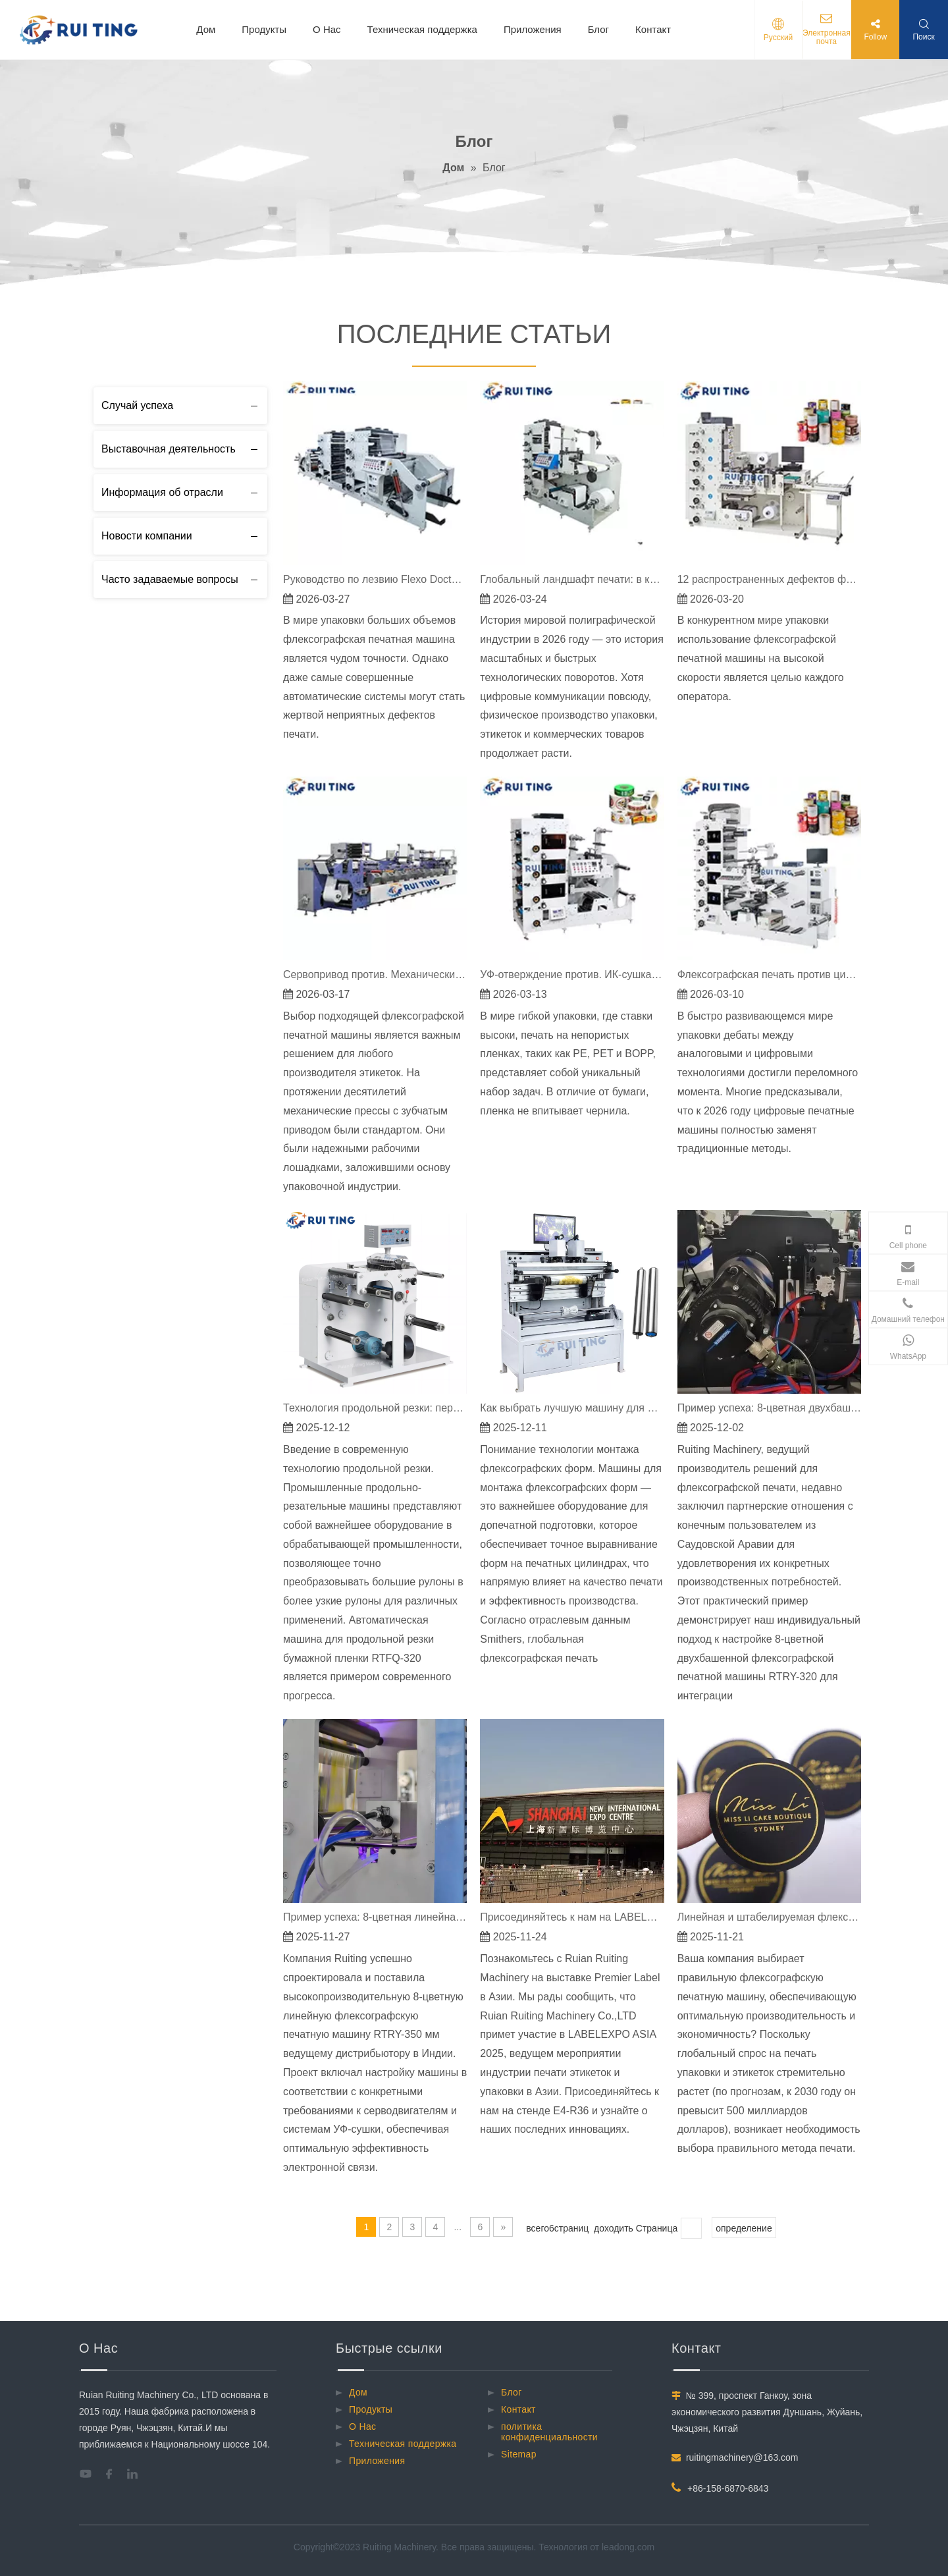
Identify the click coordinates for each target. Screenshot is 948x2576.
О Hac (327, 29)
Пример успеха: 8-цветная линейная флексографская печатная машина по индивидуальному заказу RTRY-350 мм (375, 1917)
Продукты (264, 29)
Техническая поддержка (422, 29)
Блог (598, 29)
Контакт (653, 29)
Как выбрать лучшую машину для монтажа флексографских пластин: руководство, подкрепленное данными (572, 1407)
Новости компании (146, 535)
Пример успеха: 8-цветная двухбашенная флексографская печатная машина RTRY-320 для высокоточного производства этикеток (769, 1407)
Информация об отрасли (162, 492)
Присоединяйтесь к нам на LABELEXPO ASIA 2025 (572, 1917)
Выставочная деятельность (168, 448)
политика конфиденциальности (549, 2431)
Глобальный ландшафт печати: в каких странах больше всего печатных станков (572, 579)
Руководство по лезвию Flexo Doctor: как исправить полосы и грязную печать (375, 579)
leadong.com (628, 2547)
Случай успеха (137, 405)
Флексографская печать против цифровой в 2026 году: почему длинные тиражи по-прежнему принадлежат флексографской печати (769, 974)
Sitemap (519, 2454)
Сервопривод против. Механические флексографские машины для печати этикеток (375, 974)
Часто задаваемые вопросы (169, 579)
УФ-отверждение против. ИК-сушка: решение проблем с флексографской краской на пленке (572, 974)
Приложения (533, 29)
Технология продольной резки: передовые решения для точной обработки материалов (375, 1407)
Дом (205, 29)
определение (744, 2228)
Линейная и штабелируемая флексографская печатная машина (769, 1917)
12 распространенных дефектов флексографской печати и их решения (769, 579)
